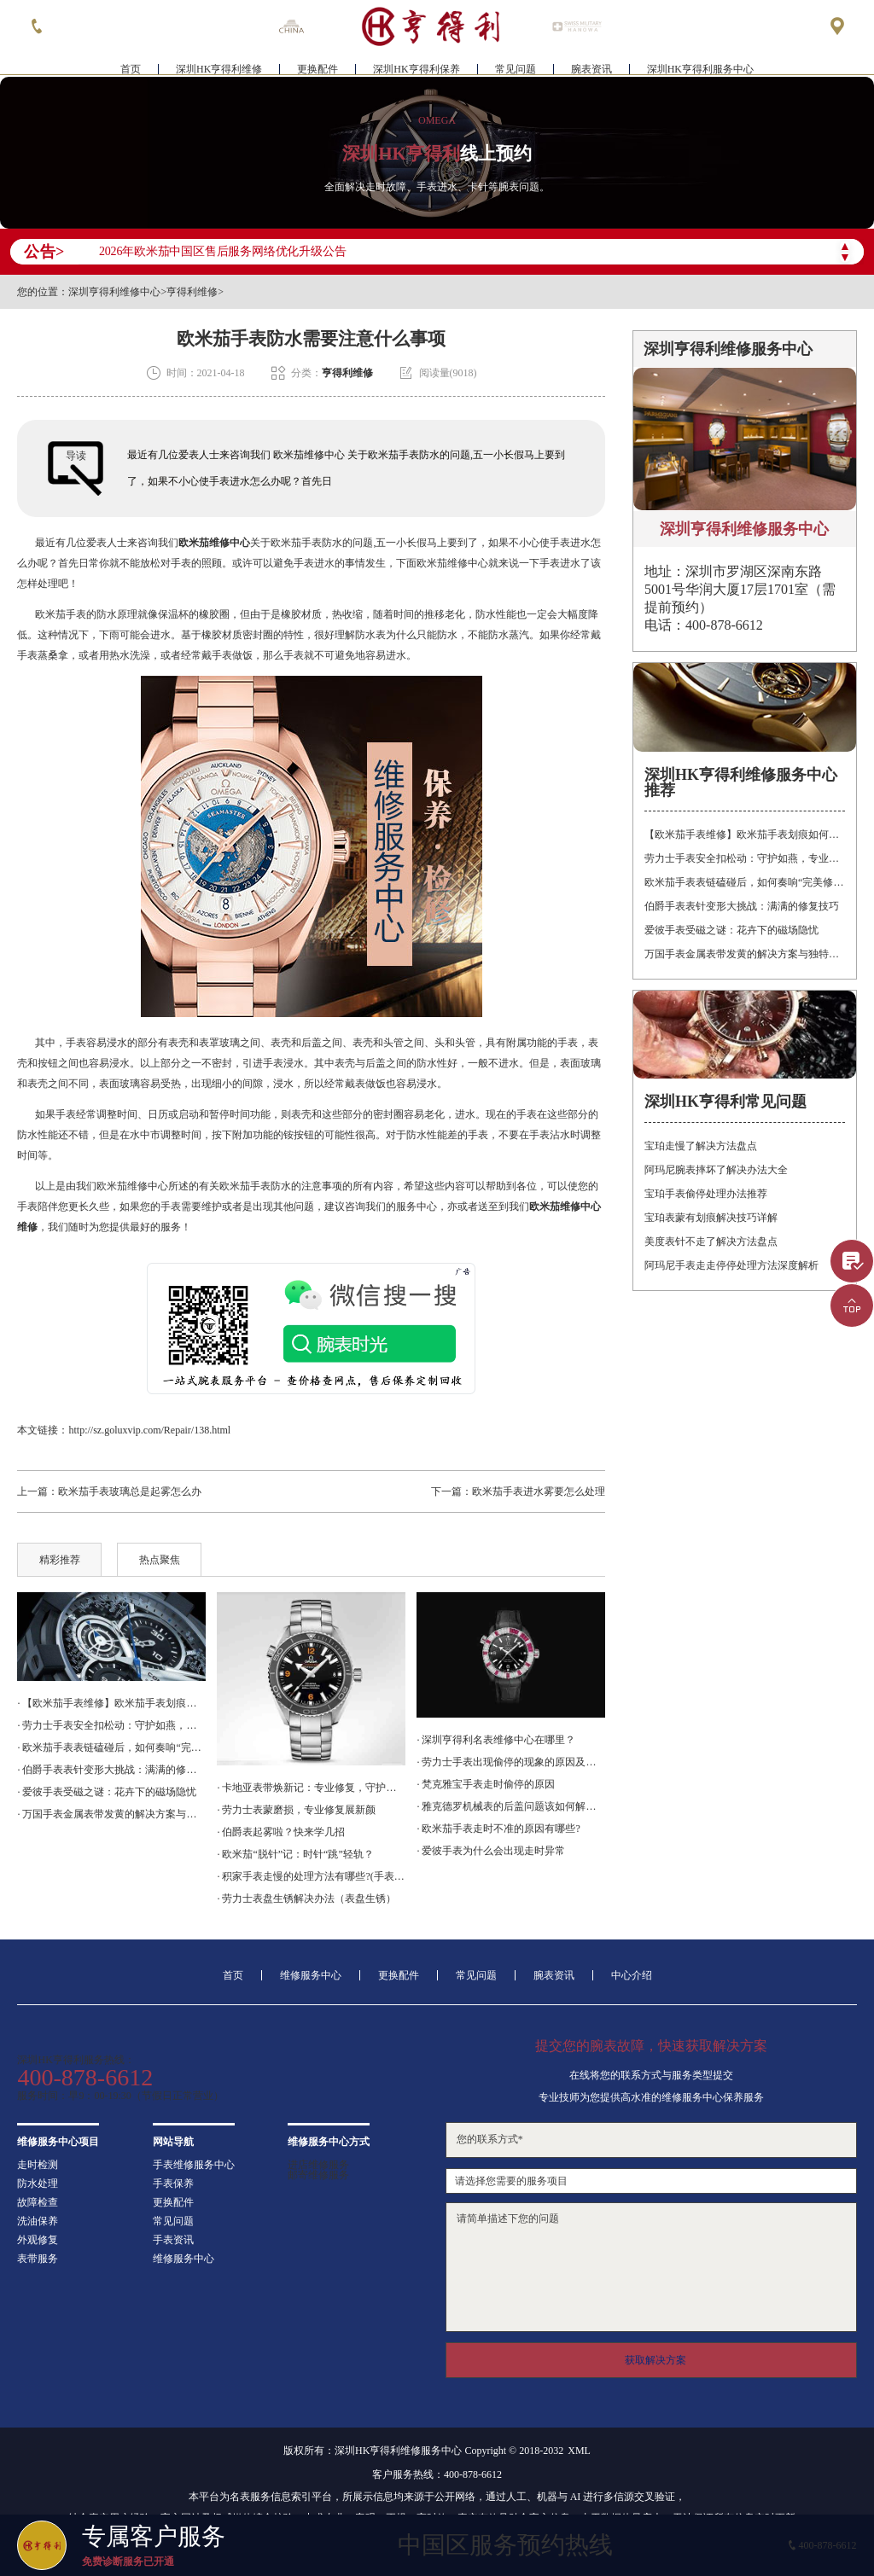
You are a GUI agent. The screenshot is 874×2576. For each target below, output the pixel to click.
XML (579, 2450)
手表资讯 (173, 2240)
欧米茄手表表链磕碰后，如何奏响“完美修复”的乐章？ (744, 882)
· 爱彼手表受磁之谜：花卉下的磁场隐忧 (106, 1792)
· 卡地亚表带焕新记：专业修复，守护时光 (311, 1788)
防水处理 (37, 2183)
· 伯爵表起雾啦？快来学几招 (281, 1832)
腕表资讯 (591, 65)
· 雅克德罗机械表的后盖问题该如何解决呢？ (510, 1806)
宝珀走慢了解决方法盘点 (700, 1146)
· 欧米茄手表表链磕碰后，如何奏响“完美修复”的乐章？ (111, 1747)
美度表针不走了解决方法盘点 (711, 1241)
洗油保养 (37, 2221)
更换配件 (317, 65)
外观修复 (37, 2240)
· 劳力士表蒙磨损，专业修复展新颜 (296, 1810)
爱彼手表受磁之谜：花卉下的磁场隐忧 (731, 930)
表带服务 (37, 2258)
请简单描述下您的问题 (651, 2267)
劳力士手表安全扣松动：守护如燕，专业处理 (744, 858)
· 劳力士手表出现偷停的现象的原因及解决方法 (510, 1762)
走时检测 (37, 2165)
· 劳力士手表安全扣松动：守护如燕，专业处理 (111, 1725)
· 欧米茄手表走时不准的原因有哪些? (498, 1829)
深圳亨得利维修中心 (114, 292)
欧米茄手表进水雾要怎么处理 (538, 1491)
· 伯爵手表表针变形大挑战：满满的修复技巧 (111, 1770)
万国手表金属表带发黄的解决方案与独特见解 (744, 954)
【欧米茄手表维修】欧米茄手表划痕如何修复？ (744, 834)
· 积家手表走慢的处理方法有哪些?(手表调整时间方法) (311, 1876)
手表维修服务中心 (194, 2165)
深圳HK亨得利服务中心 (700, 65)
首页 (130, 65)
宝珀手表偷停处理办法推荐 (705, 1194)
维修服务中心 (310, 1975)
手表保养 (173, 2183)
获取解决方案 (655, 2360)
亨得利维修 (192, 292)
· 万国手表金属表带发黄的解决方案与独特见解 (111, 1814)
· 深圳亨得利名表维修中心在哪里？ (496, 1740)
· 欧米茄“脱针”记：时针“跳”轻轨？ (295, 1854)
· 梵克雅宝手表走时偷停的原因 (486, 1784)
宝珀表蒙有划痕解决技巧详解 (711, 1218)
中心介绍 (631, 1975)
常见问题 (515, 65)
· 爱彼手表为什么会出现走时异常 (491, 1851)
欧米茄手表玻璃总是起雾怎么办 (129, 1491)
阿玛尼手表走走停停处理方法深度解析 (731, 1265)
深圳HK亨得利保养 (416, 65)
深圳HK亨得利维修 (219, 65)
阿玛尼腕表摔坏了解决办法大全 (716, 1170)
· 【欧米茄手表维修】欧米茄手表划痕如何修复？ (111, 1703)
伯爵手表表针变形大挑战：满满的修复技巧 (741, 906)
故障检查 (37, 2202)
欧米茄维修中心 (214, 543)
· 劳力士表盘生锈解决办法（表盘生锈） (306, 1898)
